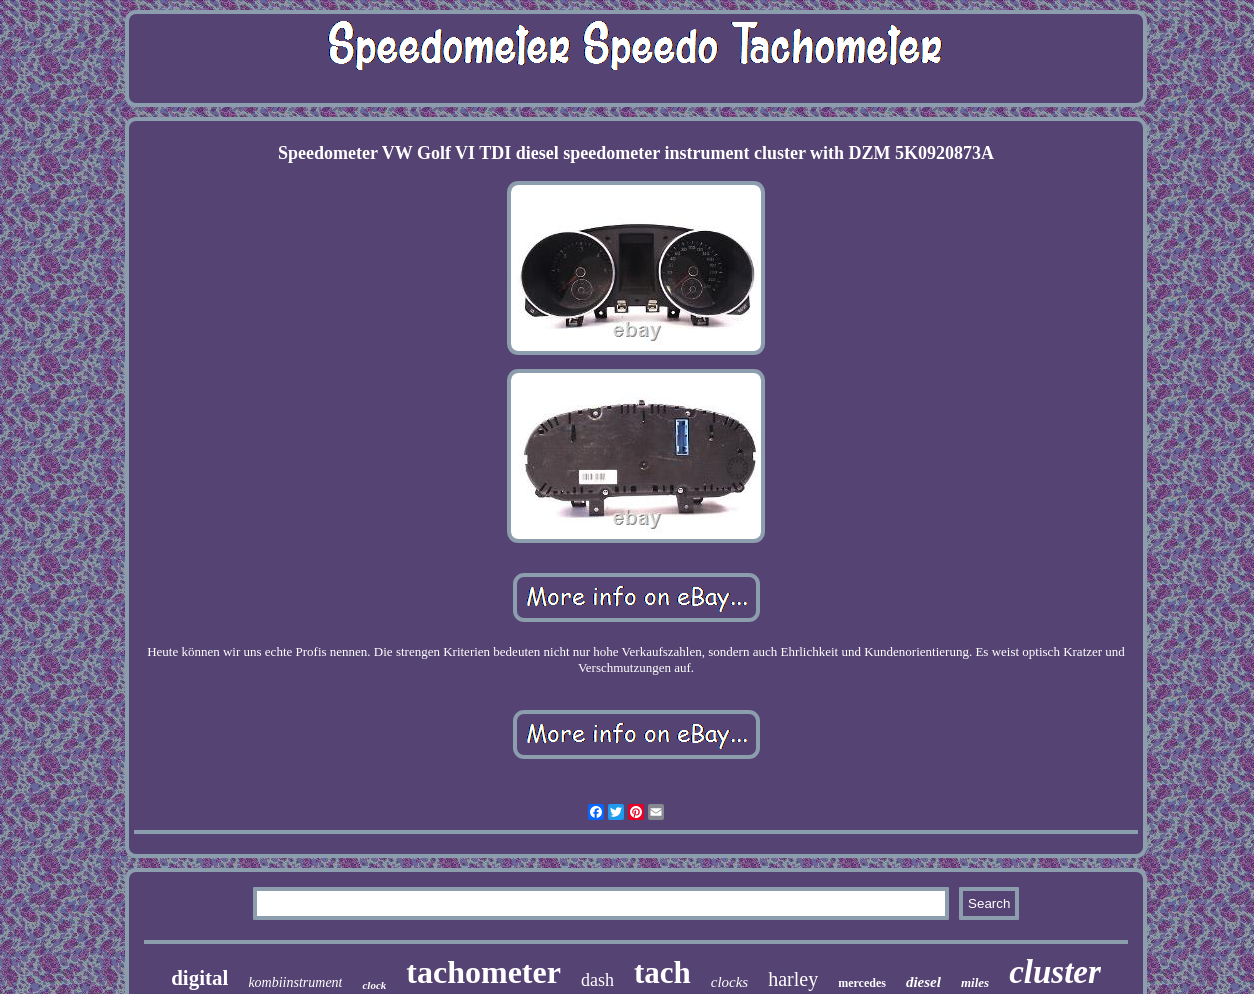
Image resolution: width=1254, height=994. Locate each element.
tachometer (483, 972)
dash (597, 980)
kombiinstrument (295, 982)
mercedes (862, 983)
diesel (923, 982)
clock (374, 985)
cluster (1055, 972)
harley (793, 979)
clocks (729, 982)
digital (199, 978)
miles (975, 982)
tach (662, 972)
